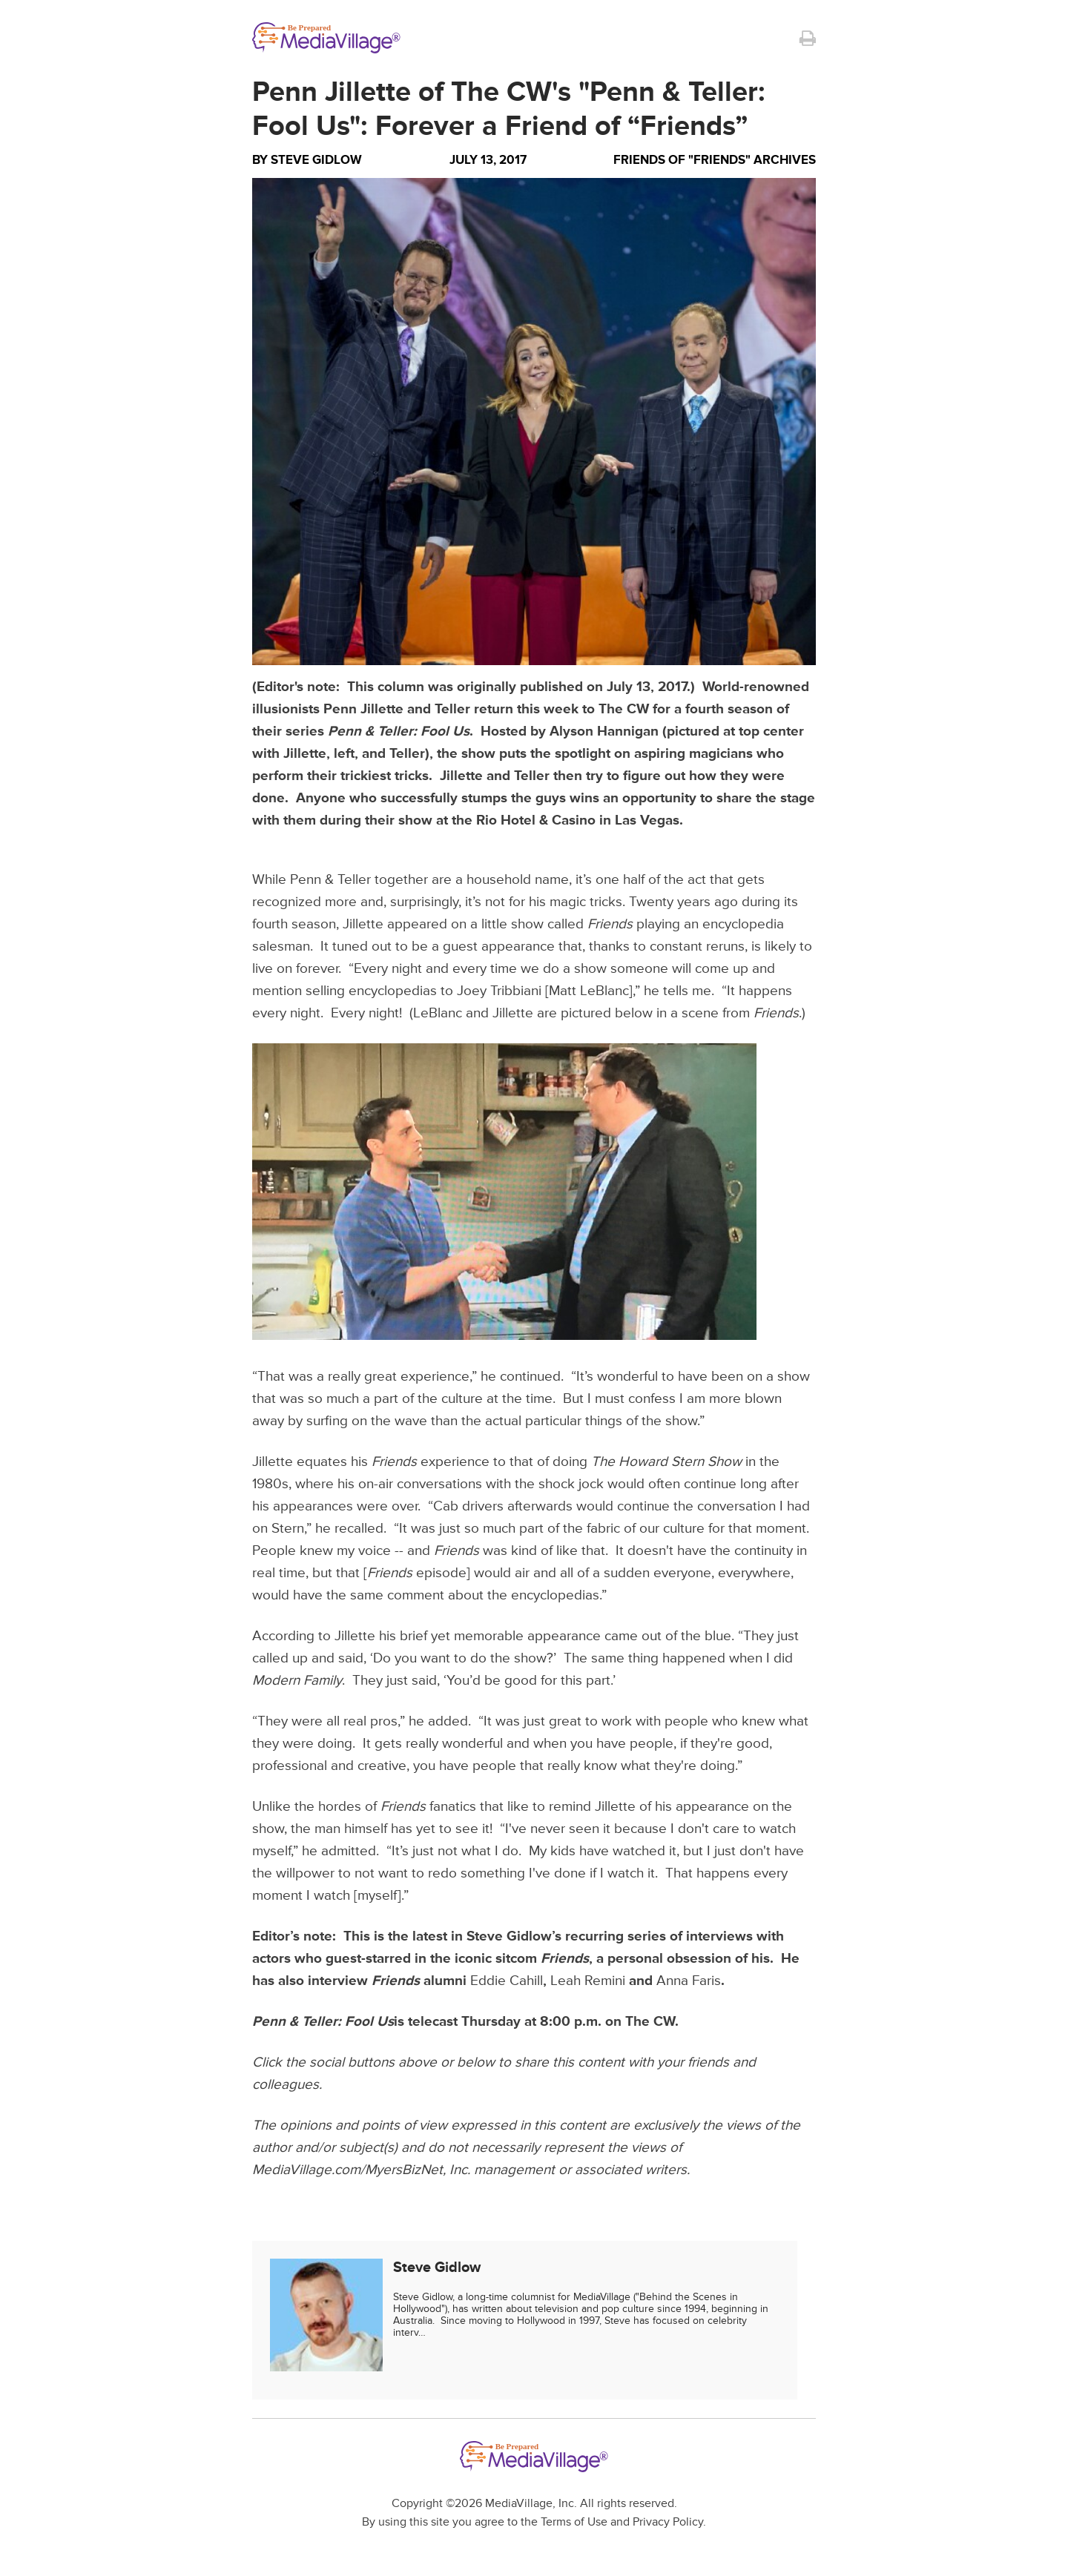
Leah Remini (587, 1980)
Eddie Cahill (506, 1980)
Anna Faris (688, 1980)
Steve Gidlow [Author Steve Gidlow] (316, 160)
